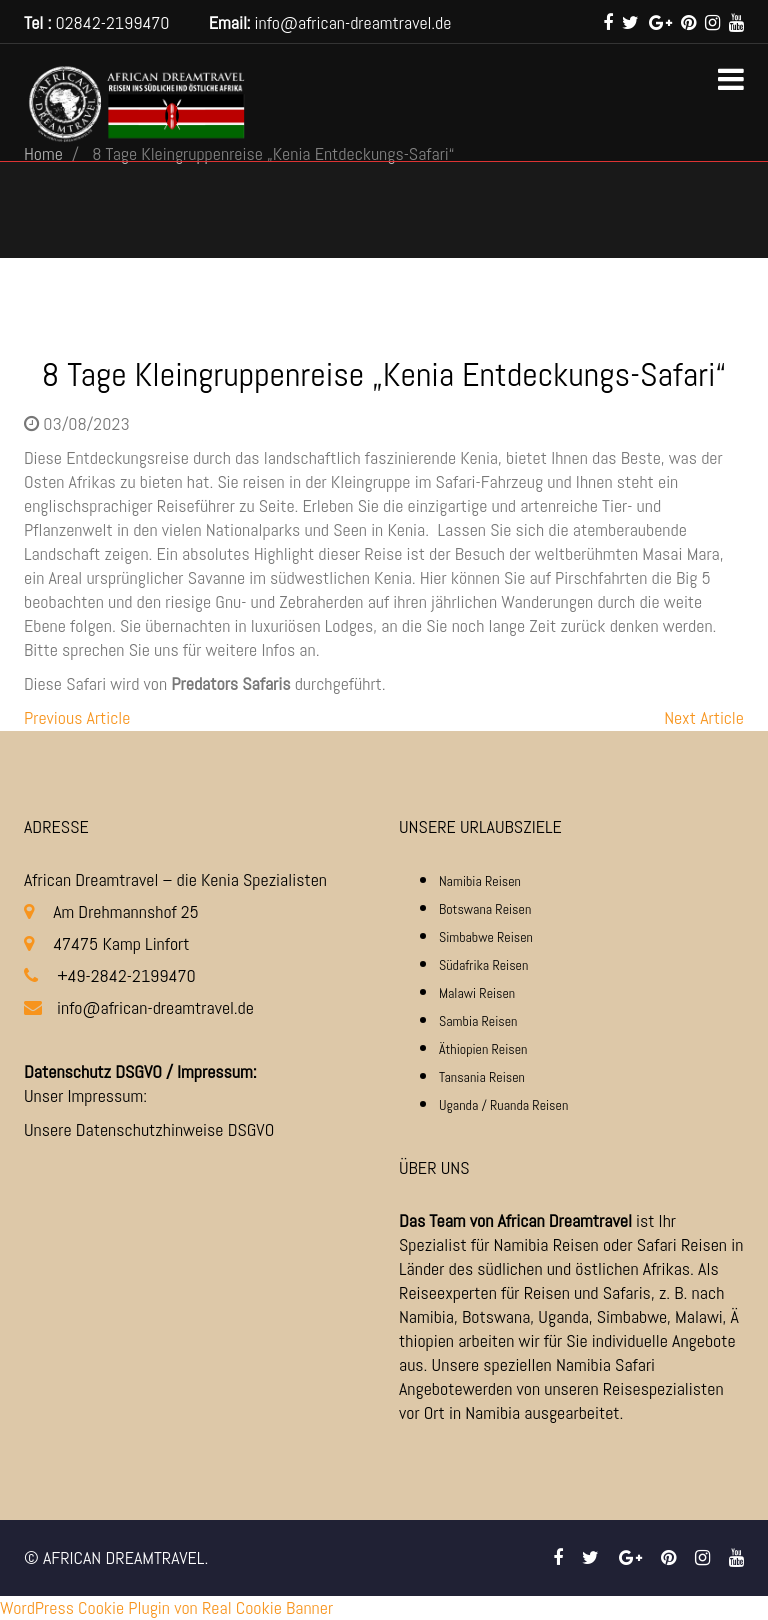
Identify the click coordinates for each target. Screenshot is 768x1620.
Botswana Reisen (485, 909)
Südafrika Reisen (483, 965)
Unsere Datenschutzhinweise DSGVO (149, 1129)
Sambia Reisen (478, 1021)
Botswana (496, 1316)
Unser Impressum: (85, 1095)
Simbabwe (632, 1316)
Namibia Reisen (480, 881)
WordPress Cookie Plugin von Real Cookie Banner (166, 1607)
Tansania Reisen (482, 1077)
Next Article (704, 717)
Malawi (699, 1316)
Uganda (563, 1316)
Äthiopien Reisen (483, 1049)
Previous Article (77, 717)
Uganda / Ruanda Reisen (503, 1105)
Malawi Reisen (477, 993)
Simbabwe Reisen (486, 937)
